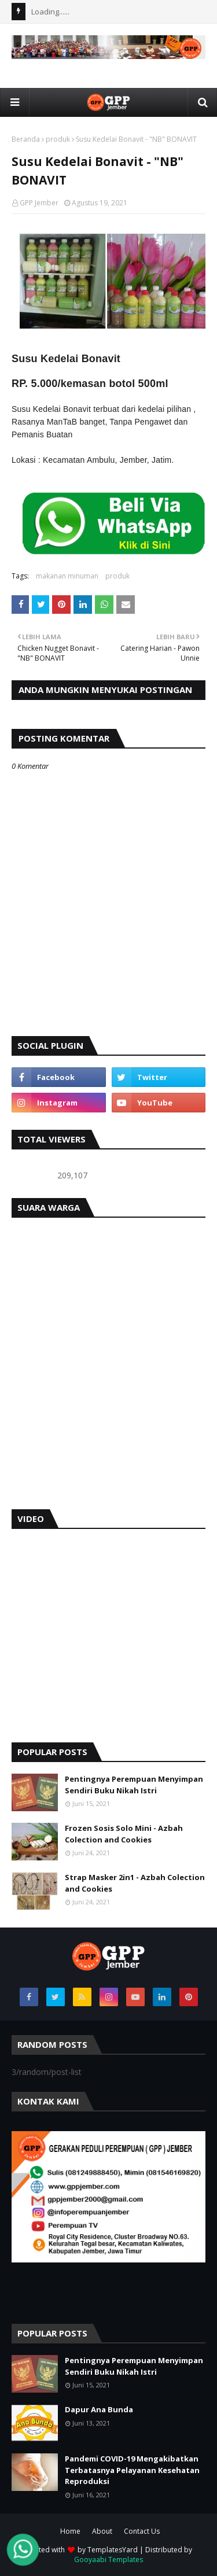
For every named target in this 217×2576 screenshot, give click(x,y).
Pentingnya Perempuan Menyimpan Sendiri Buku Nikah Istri (134, 1785)
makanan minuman (67, 576)
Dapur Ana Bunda (99, 2409)
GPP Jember (39, 203)
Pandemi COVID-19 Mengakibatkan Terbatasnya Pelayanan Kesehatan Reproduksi (132, 2469)
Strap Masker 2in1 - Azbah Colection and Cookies (135, 1883)
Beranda (26, 139)
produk (58, 139)
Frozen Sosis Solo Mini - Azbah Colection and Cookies (124, 1834)
